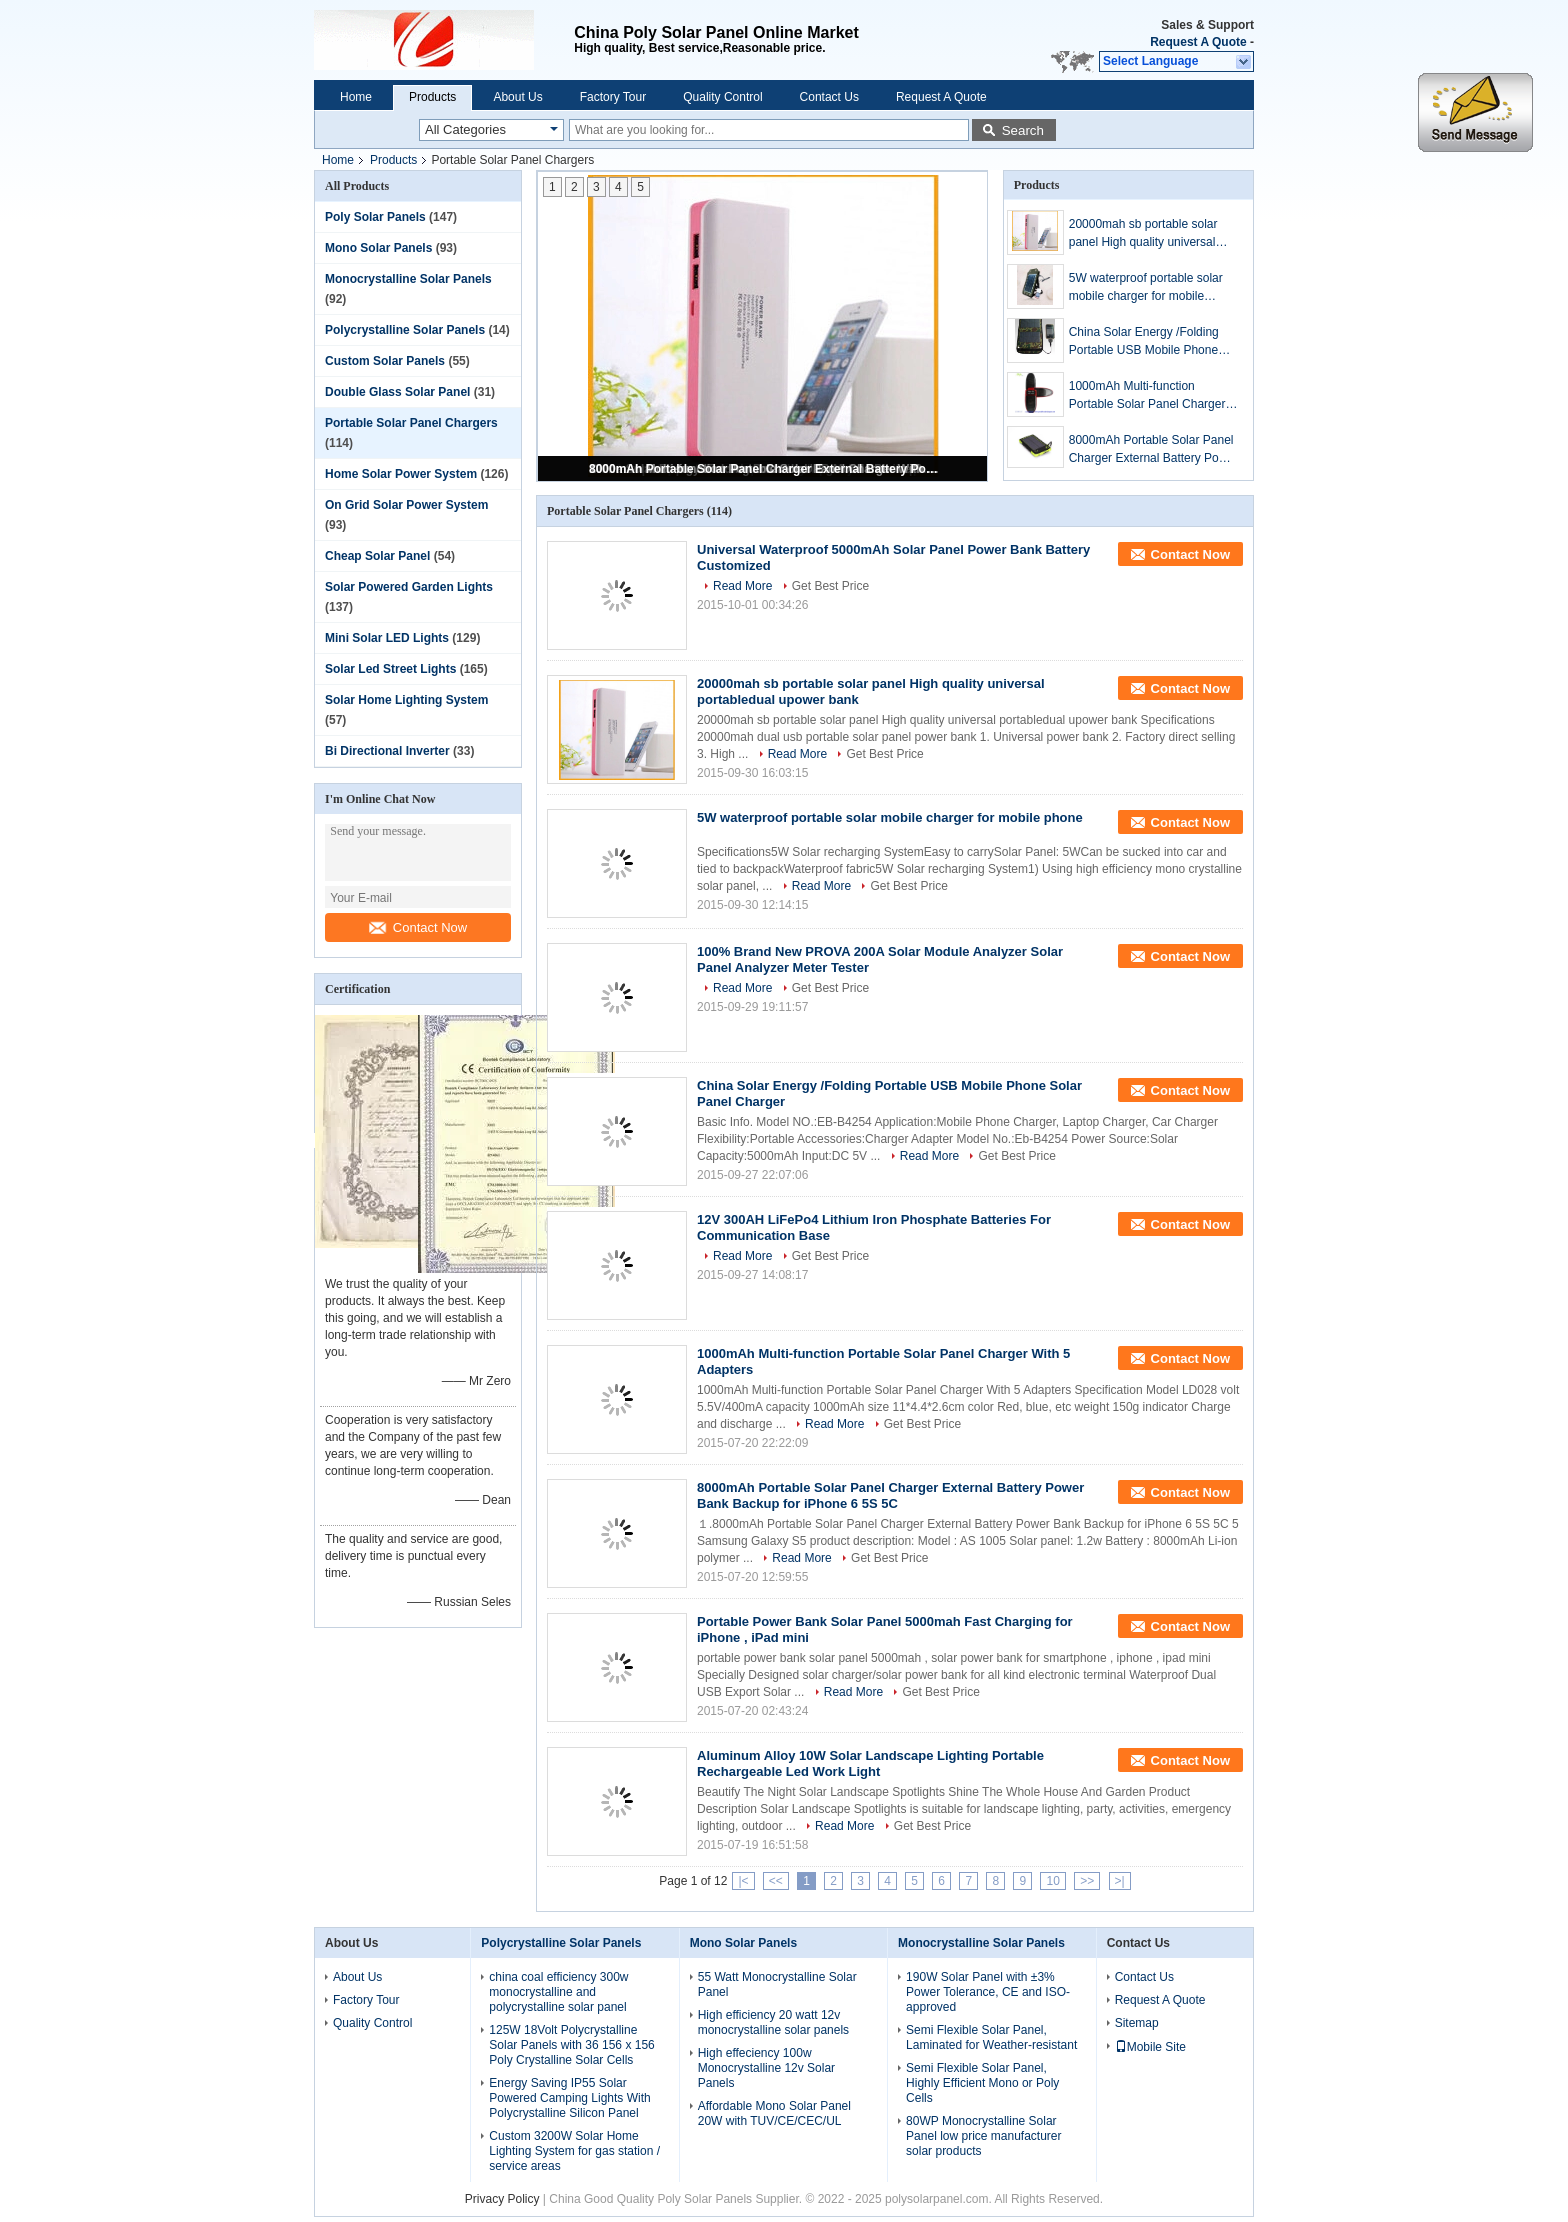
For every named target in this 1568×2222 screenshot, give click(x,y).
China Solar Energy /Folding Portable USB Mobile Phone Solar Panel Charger (1144, 342)
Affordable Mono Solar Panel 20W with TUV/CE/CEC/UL (774, 2113)
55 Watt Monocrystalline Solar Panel (777, 1984)
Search (1023, 130)
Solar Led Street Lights (390, 669)
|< (743, 1881)
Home (356, 97)
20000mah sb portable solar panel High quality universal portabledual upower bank (1143, 234)
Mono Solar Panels (378, 248)
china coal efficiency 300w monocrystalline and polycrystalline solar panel (558, 1992)
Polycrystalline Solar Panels (405, 330)
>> (1087, 1881)
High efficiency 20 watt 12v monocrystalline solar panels (773, 2022)
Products (432, 97)
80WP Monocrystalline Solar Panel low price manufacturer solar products (983, 2136)
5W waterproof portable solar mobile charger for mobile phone (1146, 288)
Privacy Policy (502, 2199)
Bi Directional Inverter (387, 751)
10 (1052, 1881)
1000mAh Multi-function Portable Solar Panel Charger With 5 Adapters (1147, 396)
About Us (517, 97)
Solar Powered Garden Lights (409, 587)
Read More (742, 586)
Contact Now (418, 927)
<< (776, 1881)
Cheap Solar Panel (377, 556)
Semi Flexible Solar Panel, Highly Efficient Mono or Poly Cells (982, 2083)
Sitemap (1137, 2023)
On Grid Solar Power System (406, 505)
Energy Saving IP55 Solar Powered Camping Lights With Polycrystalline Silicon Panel (569, 2098)
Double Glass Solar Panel (397, 392)
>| (1120, 1881)
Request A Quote (1198, 42)
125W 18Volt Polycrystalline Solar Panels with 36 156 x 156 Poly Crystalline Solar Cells (571, 2045)
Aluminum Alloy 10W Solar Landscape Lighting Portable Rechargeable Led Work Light (870, 1763)
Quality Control (722, 97)
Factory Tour (613, 97)
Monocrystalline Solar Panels (408, 279)
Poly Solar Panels (375, 217)
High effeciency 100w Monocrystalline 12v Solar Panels (766, 2068)
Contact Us (829, 97)
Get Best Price (830, 586)
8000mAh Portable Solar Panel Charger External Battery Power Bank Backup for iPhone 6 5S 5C (764, 469)
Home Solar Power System (401, 474)
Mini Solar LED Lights (387, 638)
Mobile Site (1150, 2047)
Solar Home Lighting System (406, 700)
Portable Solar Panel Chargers (411, 423)
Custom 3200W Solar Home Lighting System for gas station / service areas (574, 2151)
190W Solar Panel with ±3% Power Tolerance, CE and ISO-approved (988, 1992)
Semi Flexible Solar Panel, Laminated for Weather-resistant (991, 2037)
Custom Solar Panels (385, 361)
